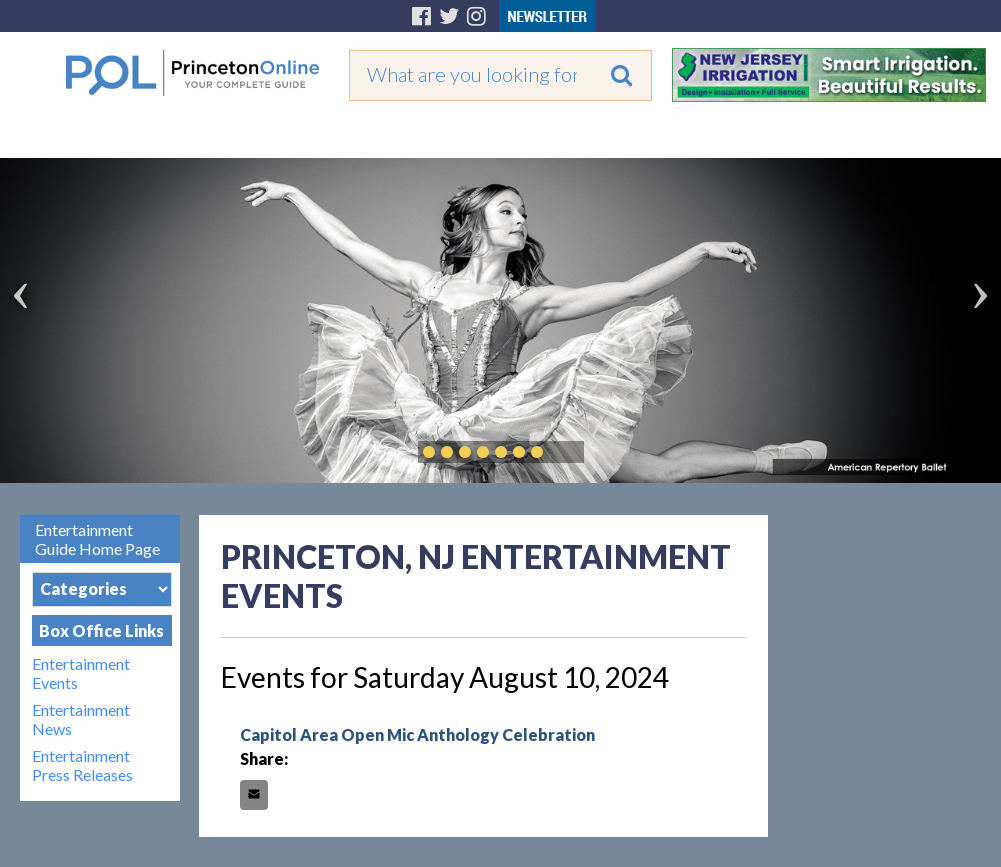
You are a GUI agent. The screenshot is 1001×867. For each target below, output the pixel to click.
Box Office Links (101, 630)
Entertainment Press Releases (82, 765)
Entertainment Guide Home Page (97, 539)
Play (567, 452)
